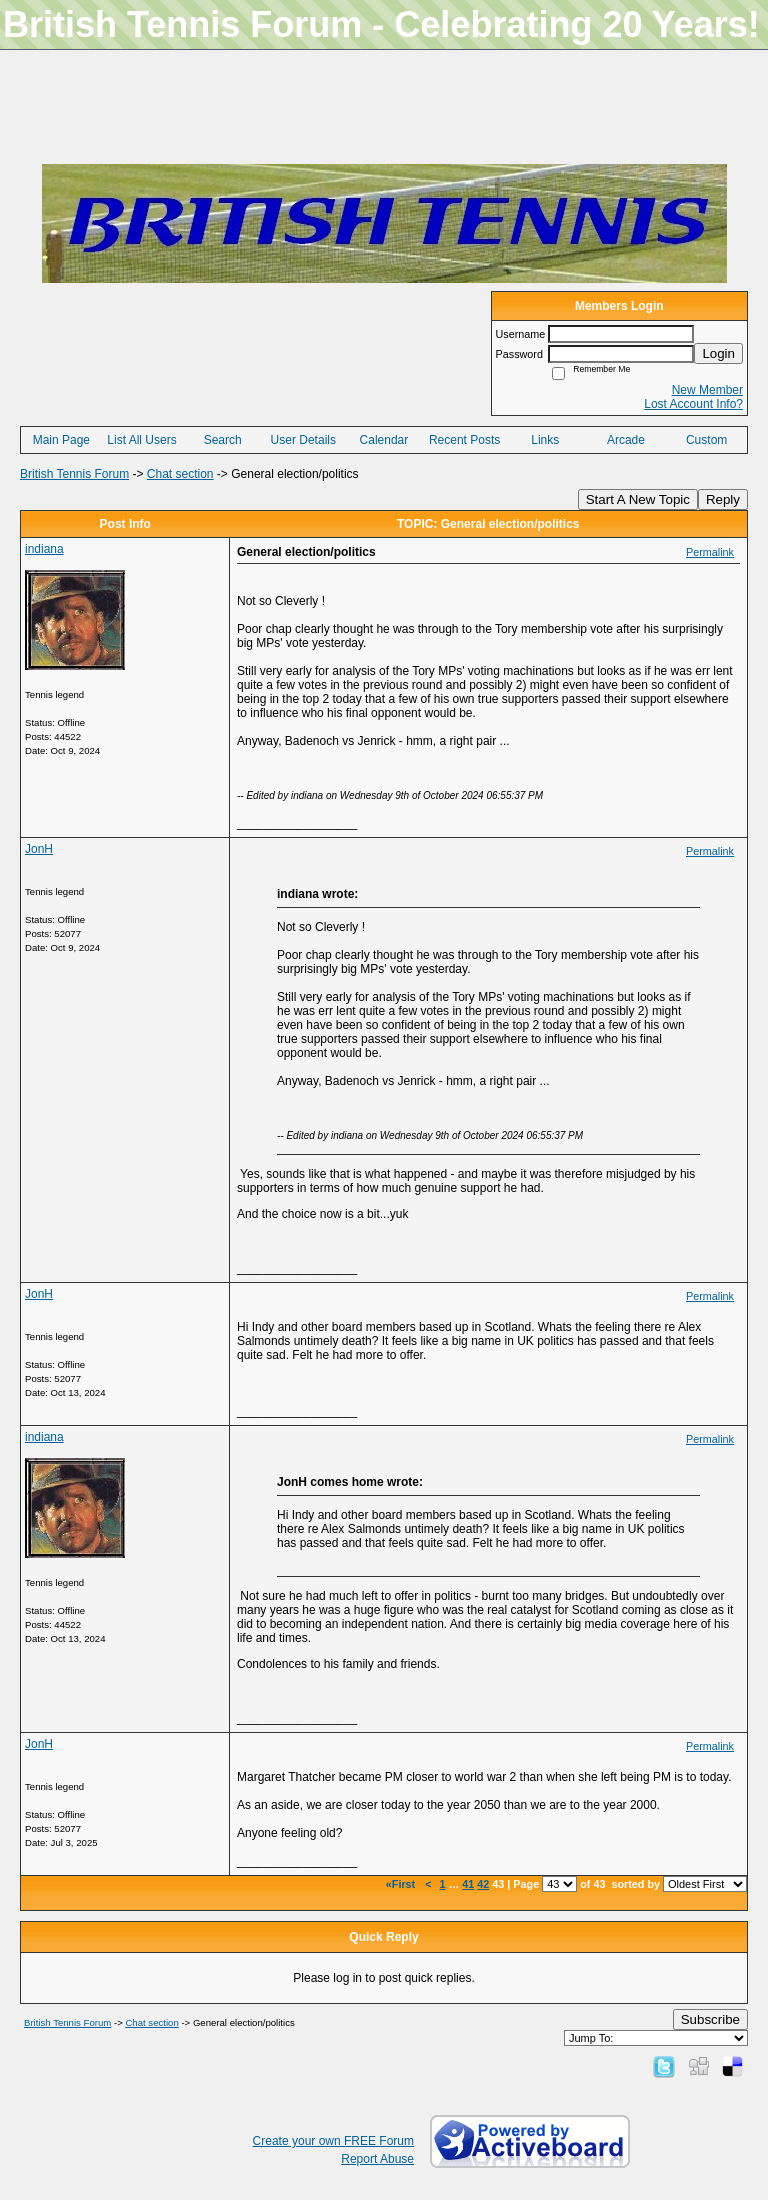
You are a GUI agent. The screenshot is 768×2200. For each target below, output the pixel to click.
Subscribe (710, 2019)
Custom (706, 440)
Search (223, 440)
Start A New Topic (638, 499)
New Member (707, 390)
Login (718, 353)
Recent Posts (464, 440)
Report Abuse (377, 2159)
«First (402, 1884)
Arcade (626, 440)
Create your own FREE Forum (333, 2141)
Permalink (710, 552)
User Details (303, 440)
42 (483, 1884)
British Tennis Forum (74, 474)
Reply (723, 499)
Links (545, 440)
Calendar (384, 440)
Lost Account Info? (693, 404)
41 (468, 1884)
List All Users (141, 440)
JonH (39, 849)
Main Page (61, 440)
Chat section (180, 474)
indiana (44, 549)
